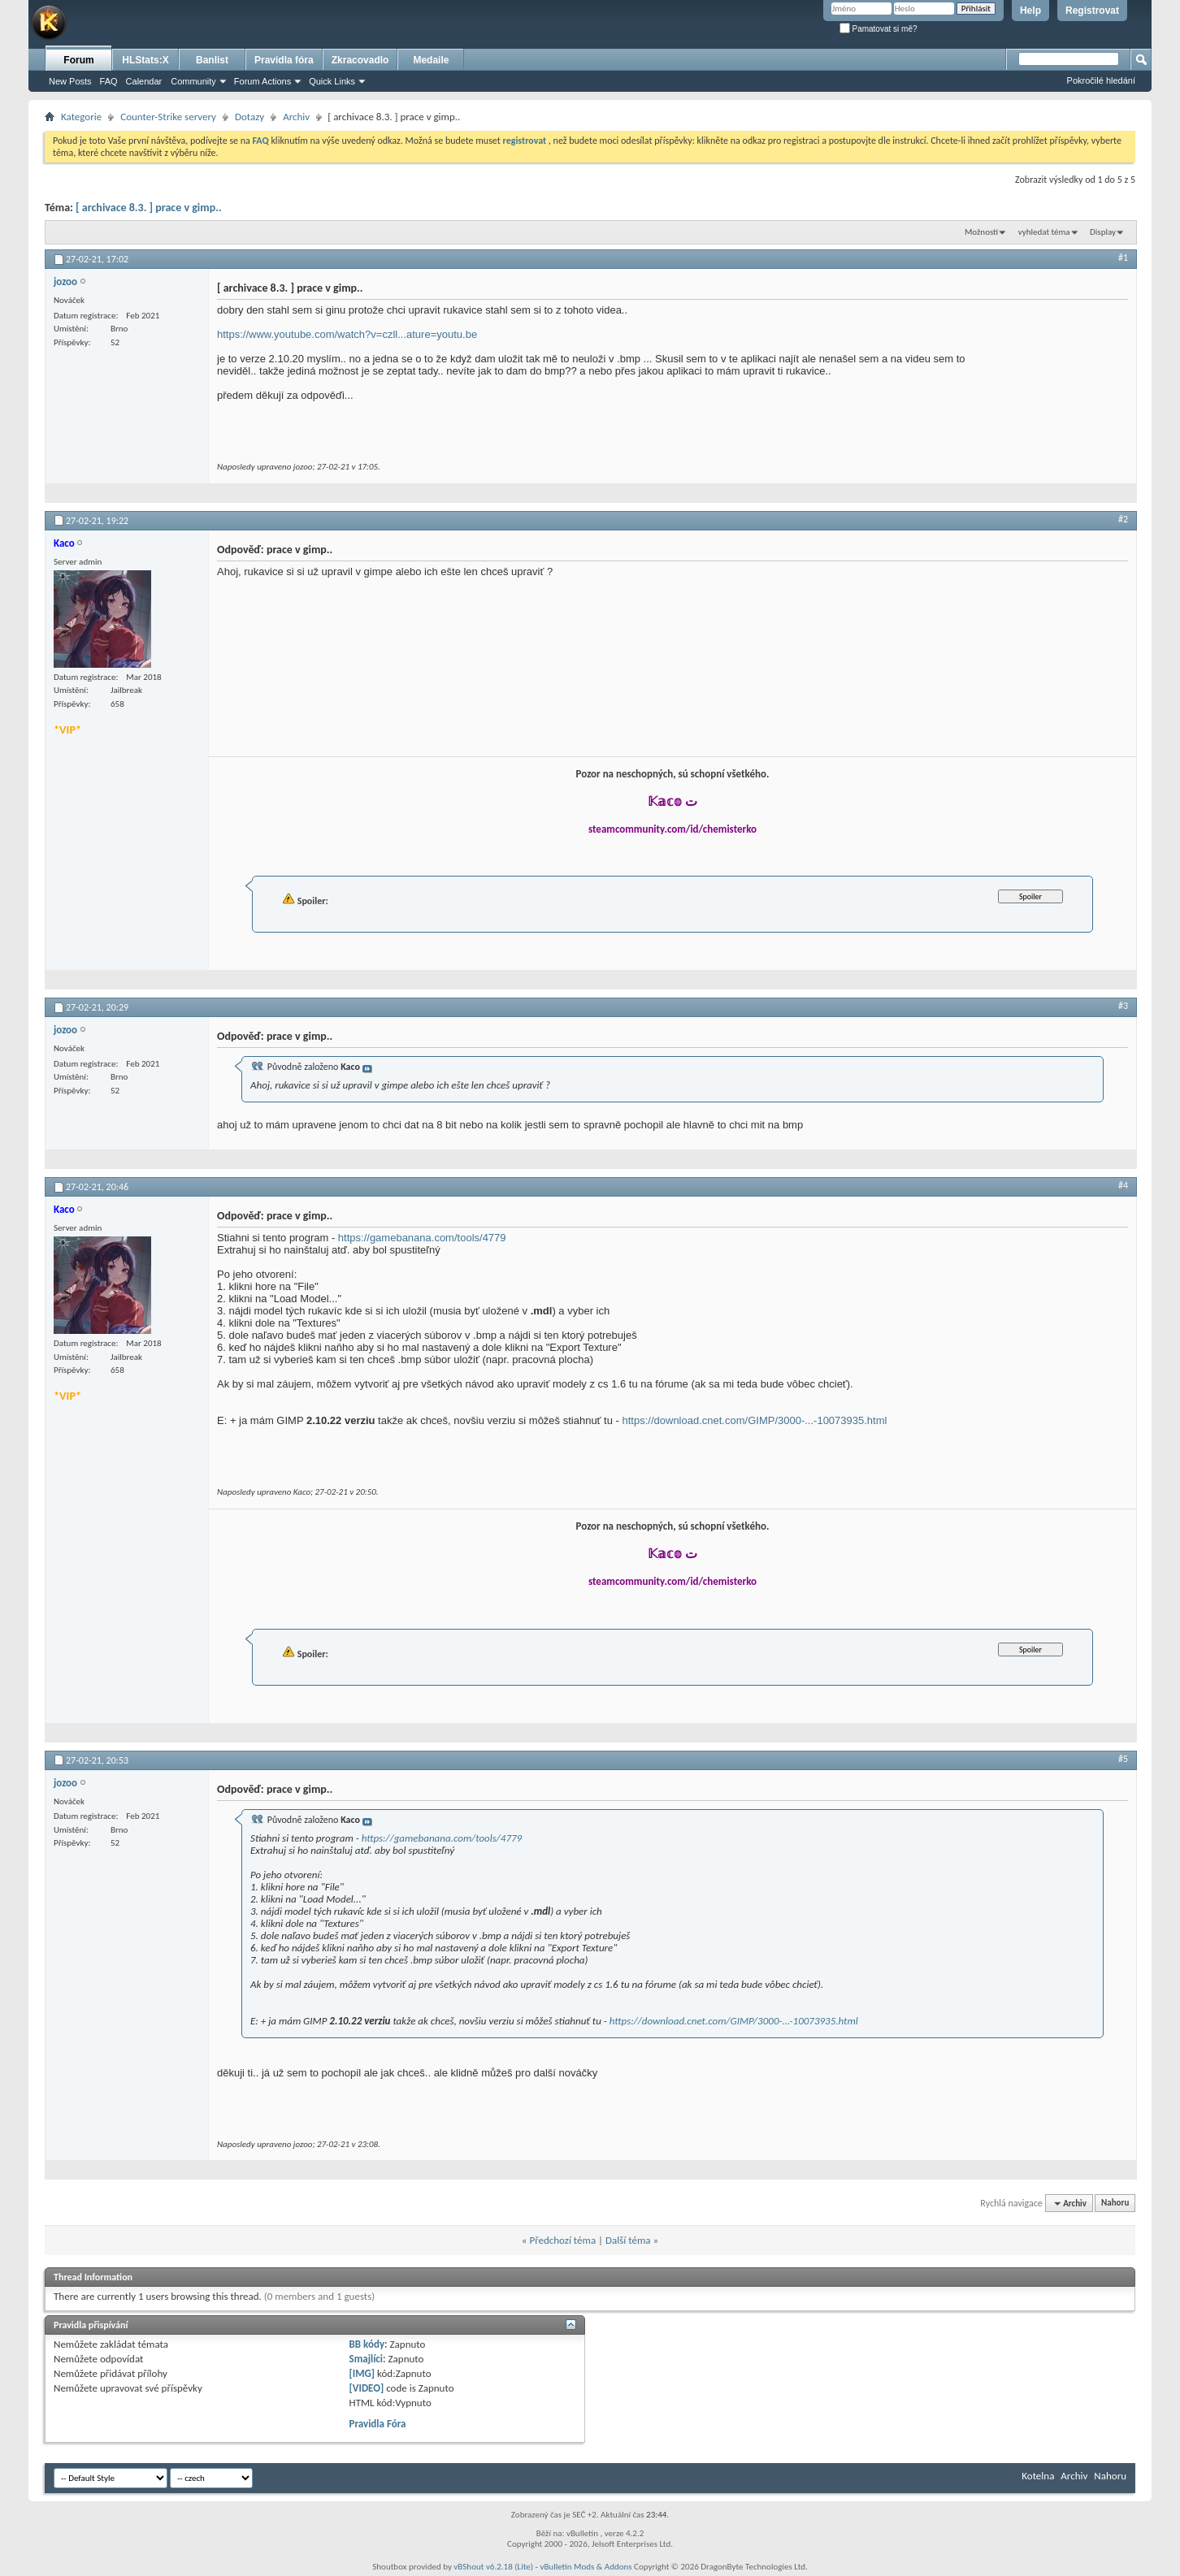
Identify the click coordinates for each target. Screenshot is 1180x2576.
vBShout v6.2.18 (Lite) (493, 2566)
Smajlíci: (367, 2359)
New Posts (70, 81)
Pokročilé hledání (1101, 80)
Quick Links (332, 81)
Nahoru (1115, 2203)
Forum (78, 60)
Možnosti (981, 232)
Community (193, 81)
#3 (1123, 1005)
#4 (1123, 1185)
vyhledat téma (1044, 232)
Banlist (212, 60)
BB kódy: (368, 2344)
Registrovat (1092, 10)
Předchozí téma (562, 2240)
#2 (1123, 519)
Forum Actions (262, 81)
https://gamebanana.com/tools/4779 (422, 1238)
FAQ (109, 81)
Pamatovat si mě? (878, 28)
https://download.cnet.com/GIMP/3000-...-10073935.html (755, 1420)
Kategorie (81, 116)
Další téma (628, 2240)
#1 (1123, 257)
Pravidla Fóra (377, 2424)
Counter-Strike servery (168, 116)
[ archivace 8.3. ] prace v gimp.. (149, 207)
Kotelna (1038, 2476)
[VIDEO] (366, 2388)
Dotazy (249, 116)
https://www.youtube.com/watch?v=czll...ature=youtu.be (347, 334)
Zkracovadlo (360, 60)
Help (1030, 10)
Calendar (144, 81)
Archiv (296, 116)
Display (1103, 232)
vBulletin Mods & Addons (585, 2566)
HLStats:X (145, 60)
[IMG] (362, 2373)
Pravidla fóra (284, 60)
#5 (1123, 1758)
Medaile (431, 60)
